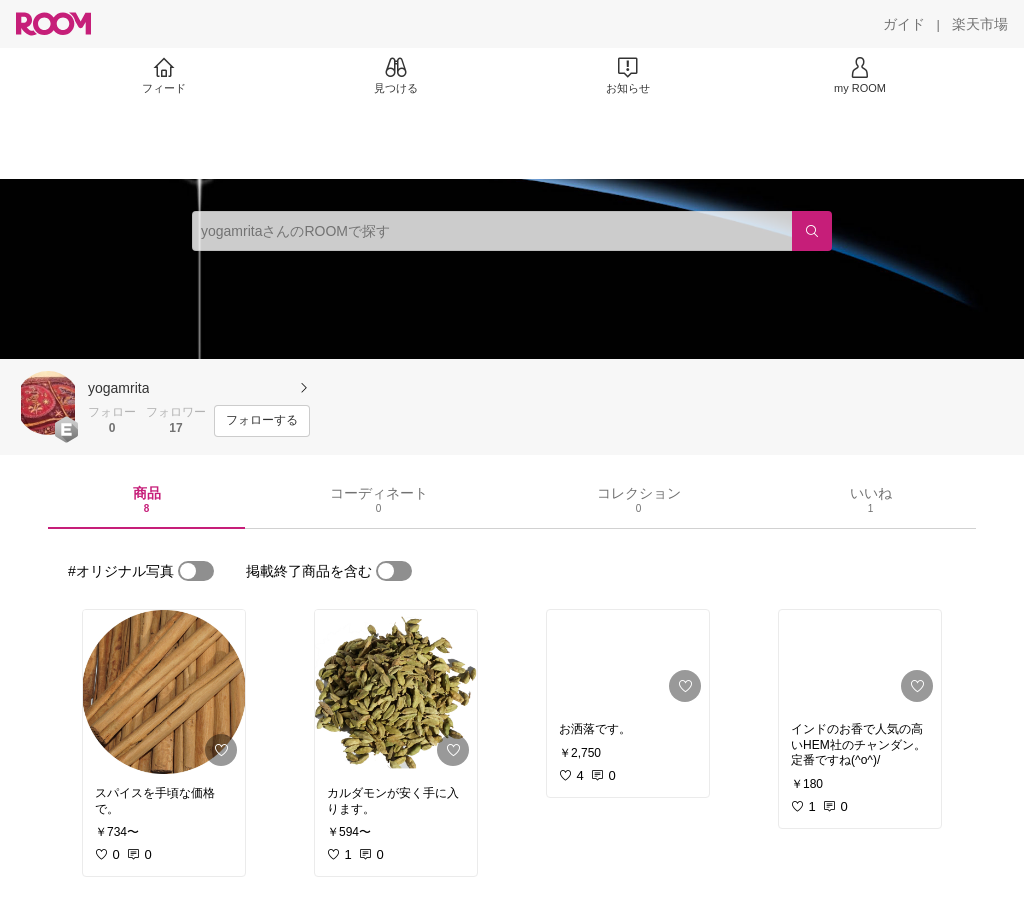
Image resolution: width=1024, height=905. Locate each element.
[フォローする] (262, 421)
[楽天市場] (980, 24)
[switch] (196, 571)
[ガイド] (904, 24)
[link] (164, 692)
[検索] (812, 231)
